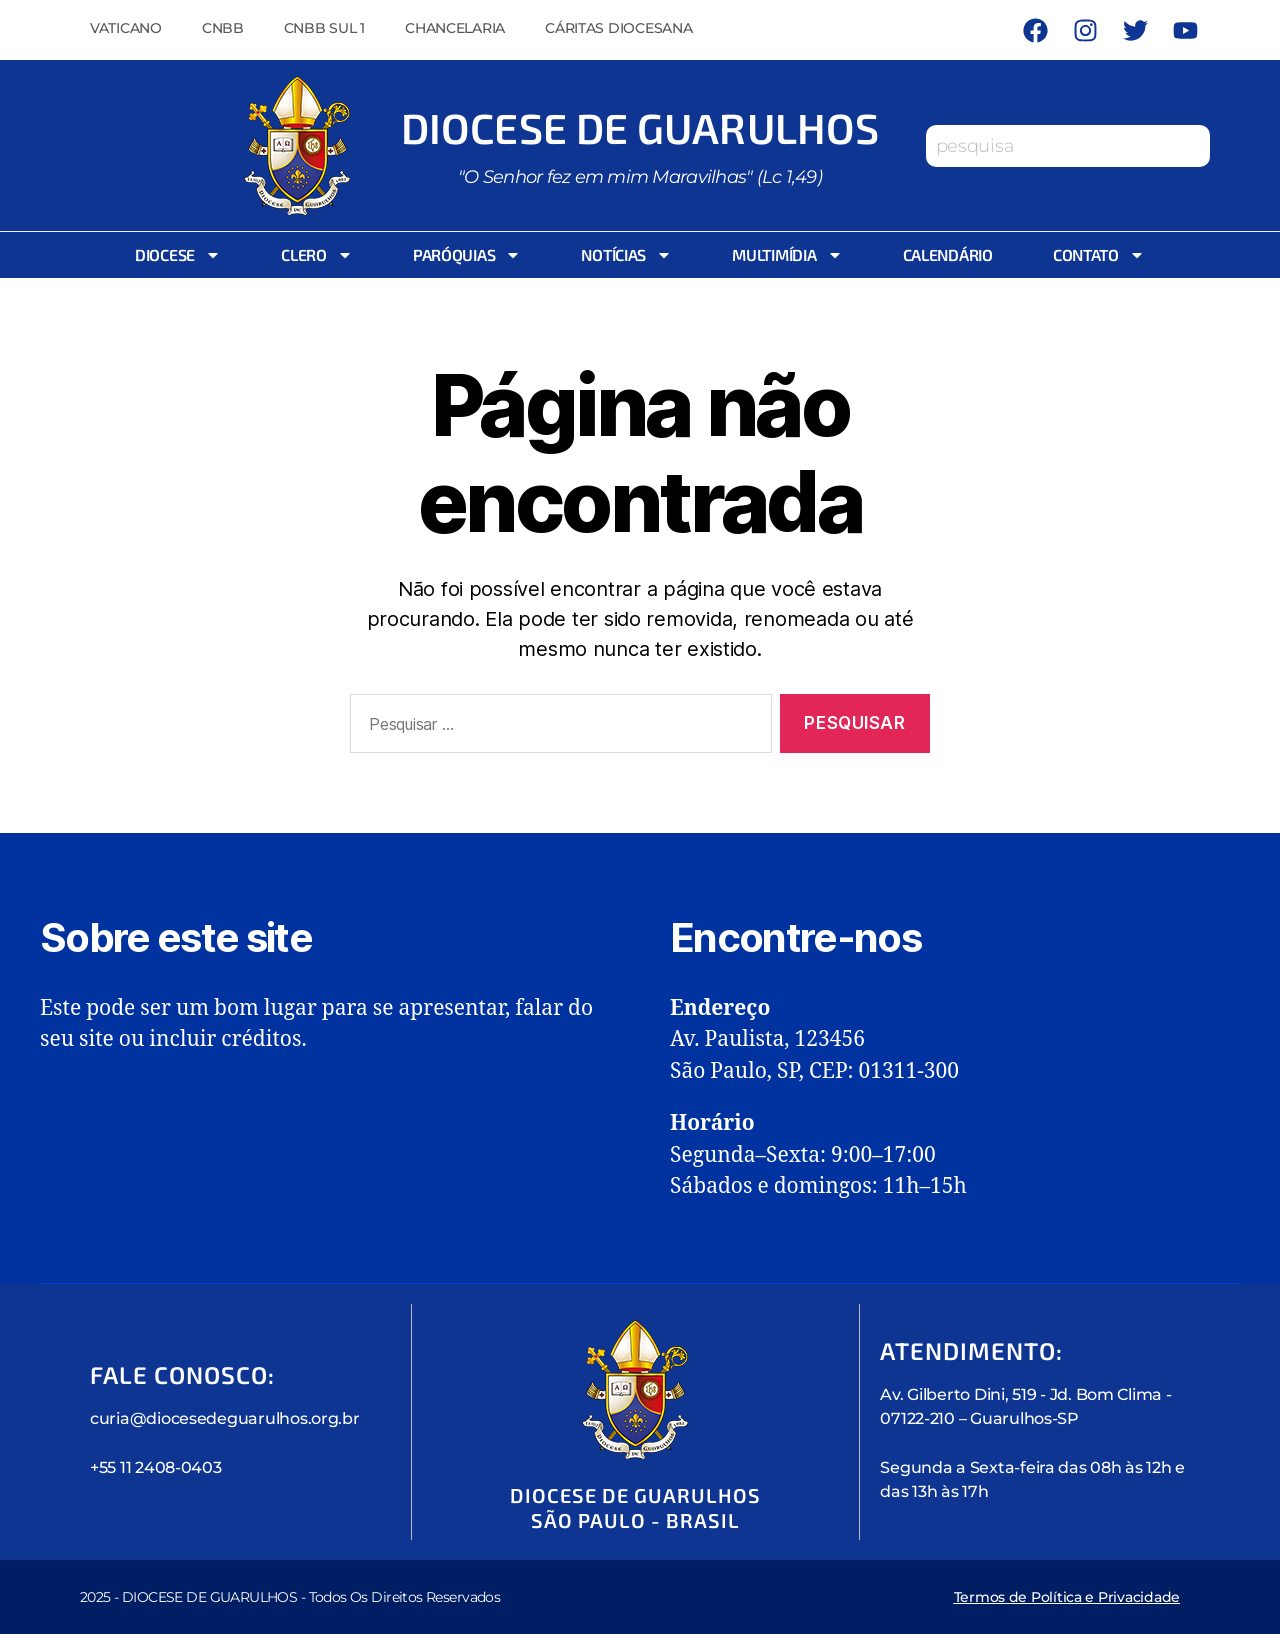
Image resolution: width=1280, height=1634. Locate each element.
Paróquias (467, 255)
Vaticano (126, 28)
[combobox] (1068, 146)
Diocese (178, 255)
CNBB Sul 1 (324, 28)
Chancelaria (455, 28)
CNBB (223, 28)
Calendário (948, 254)
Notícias (626, 255)
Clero (317, 255)
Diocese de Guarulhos (640, 127)
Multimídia (787, 255)
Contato (1099, 255)
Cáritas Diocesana (618, 28)
